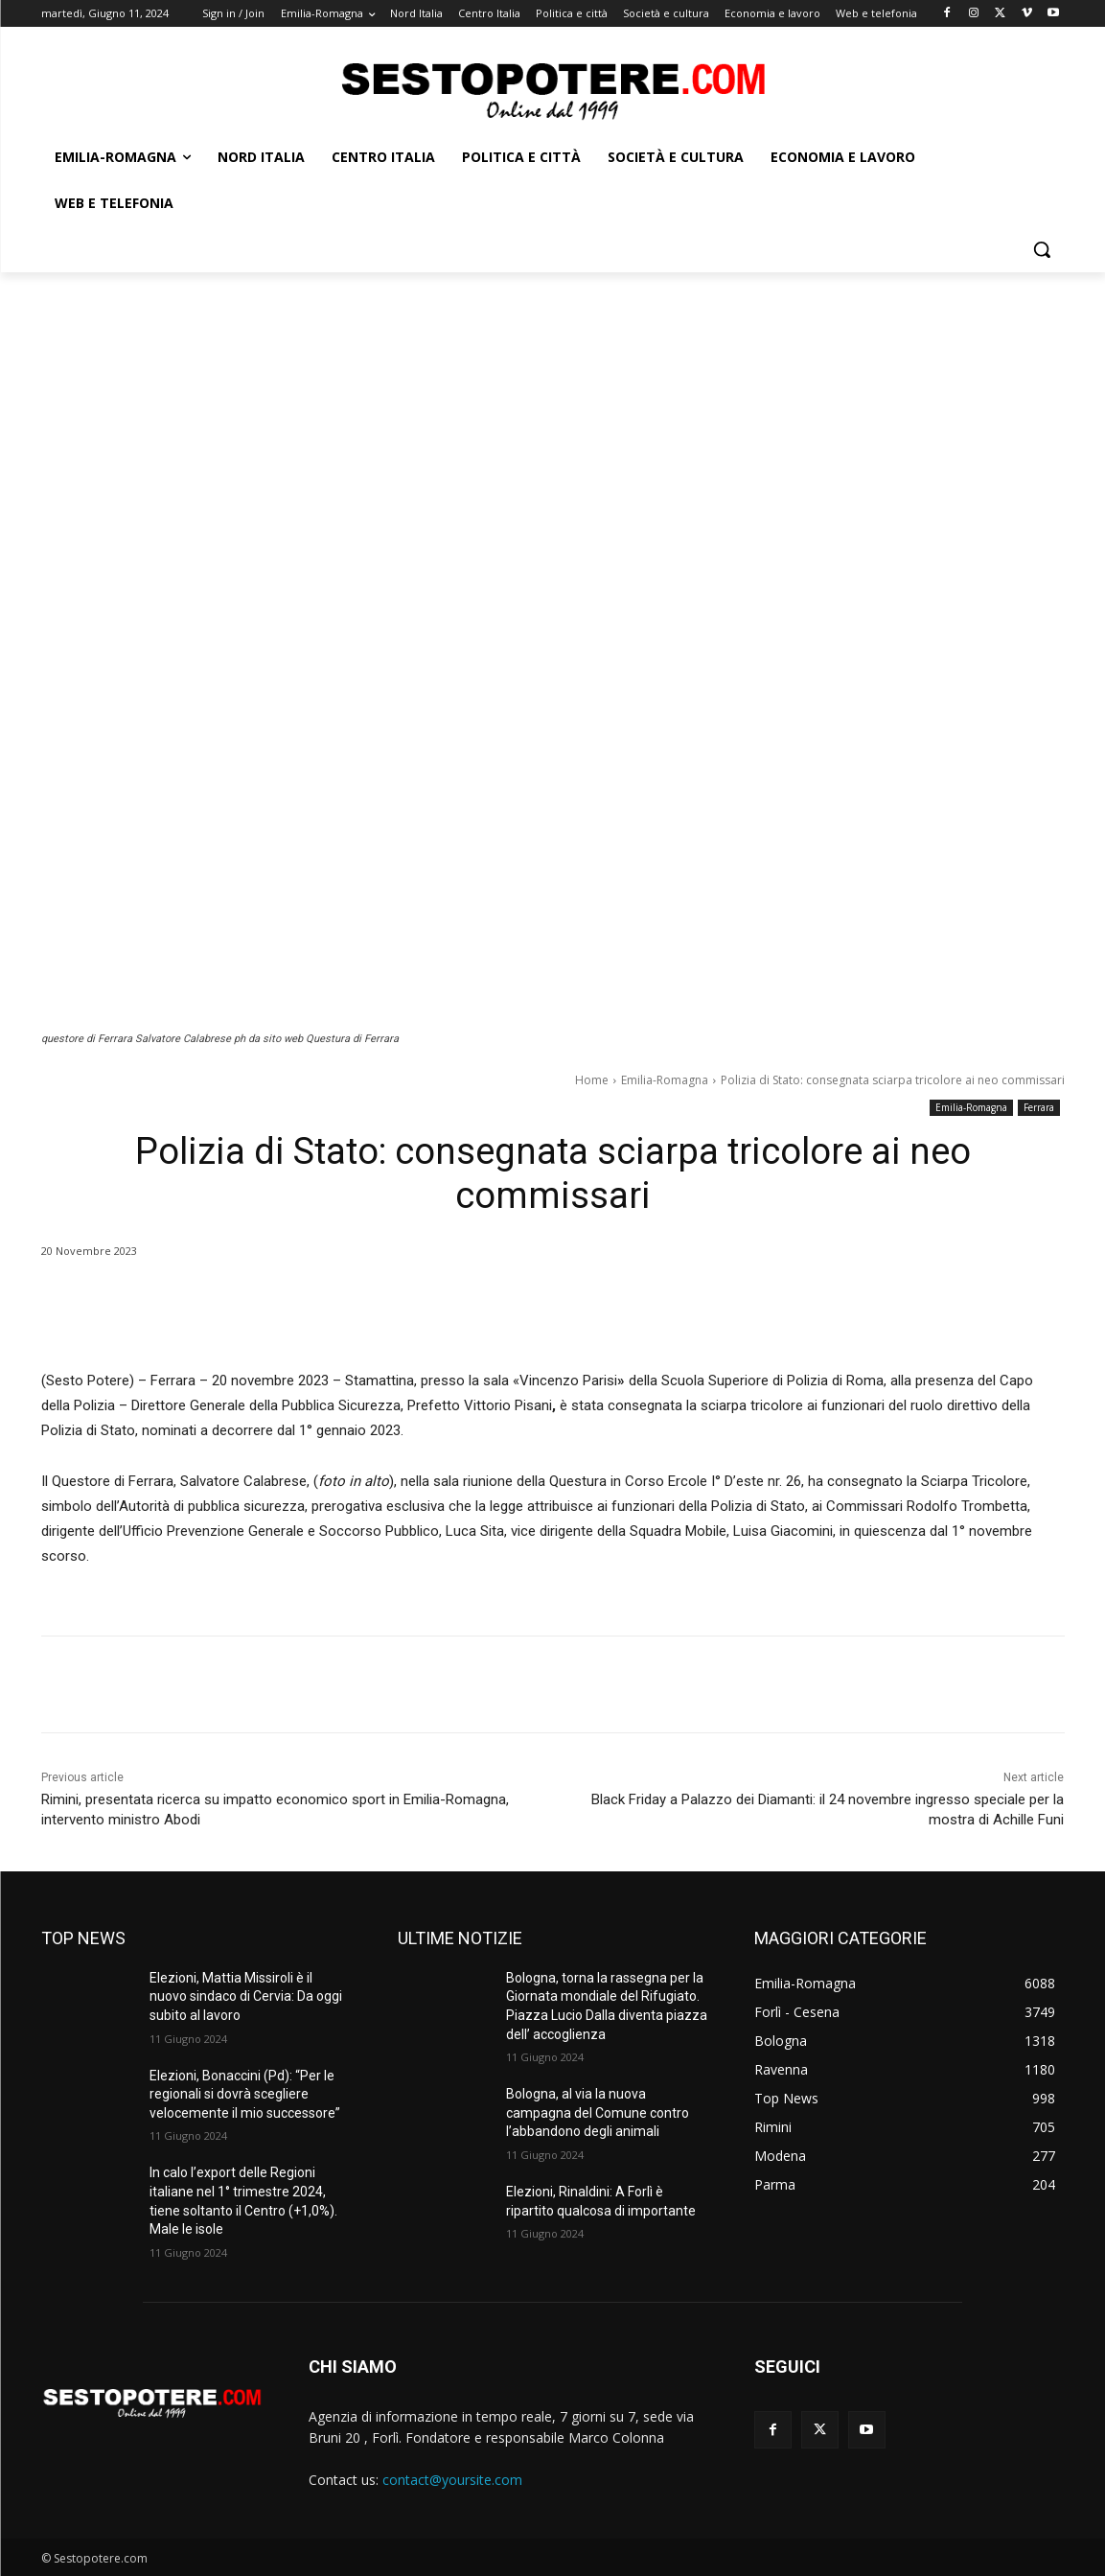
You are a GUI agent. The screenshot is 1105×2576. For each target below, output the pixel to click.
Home (592, 1080)
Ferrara (1039, 1108)
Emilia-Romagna (664, 1080)
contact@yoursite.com (452, 2480)
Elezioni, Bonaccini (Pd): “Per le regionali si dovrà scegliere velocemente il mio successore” (245, 2094)
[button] (1042, 249)
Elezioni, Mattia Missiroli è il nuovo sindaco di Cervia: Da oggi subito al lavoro (246, 1996)
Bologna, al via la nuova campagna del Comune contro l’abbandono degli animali (597, 2112)
